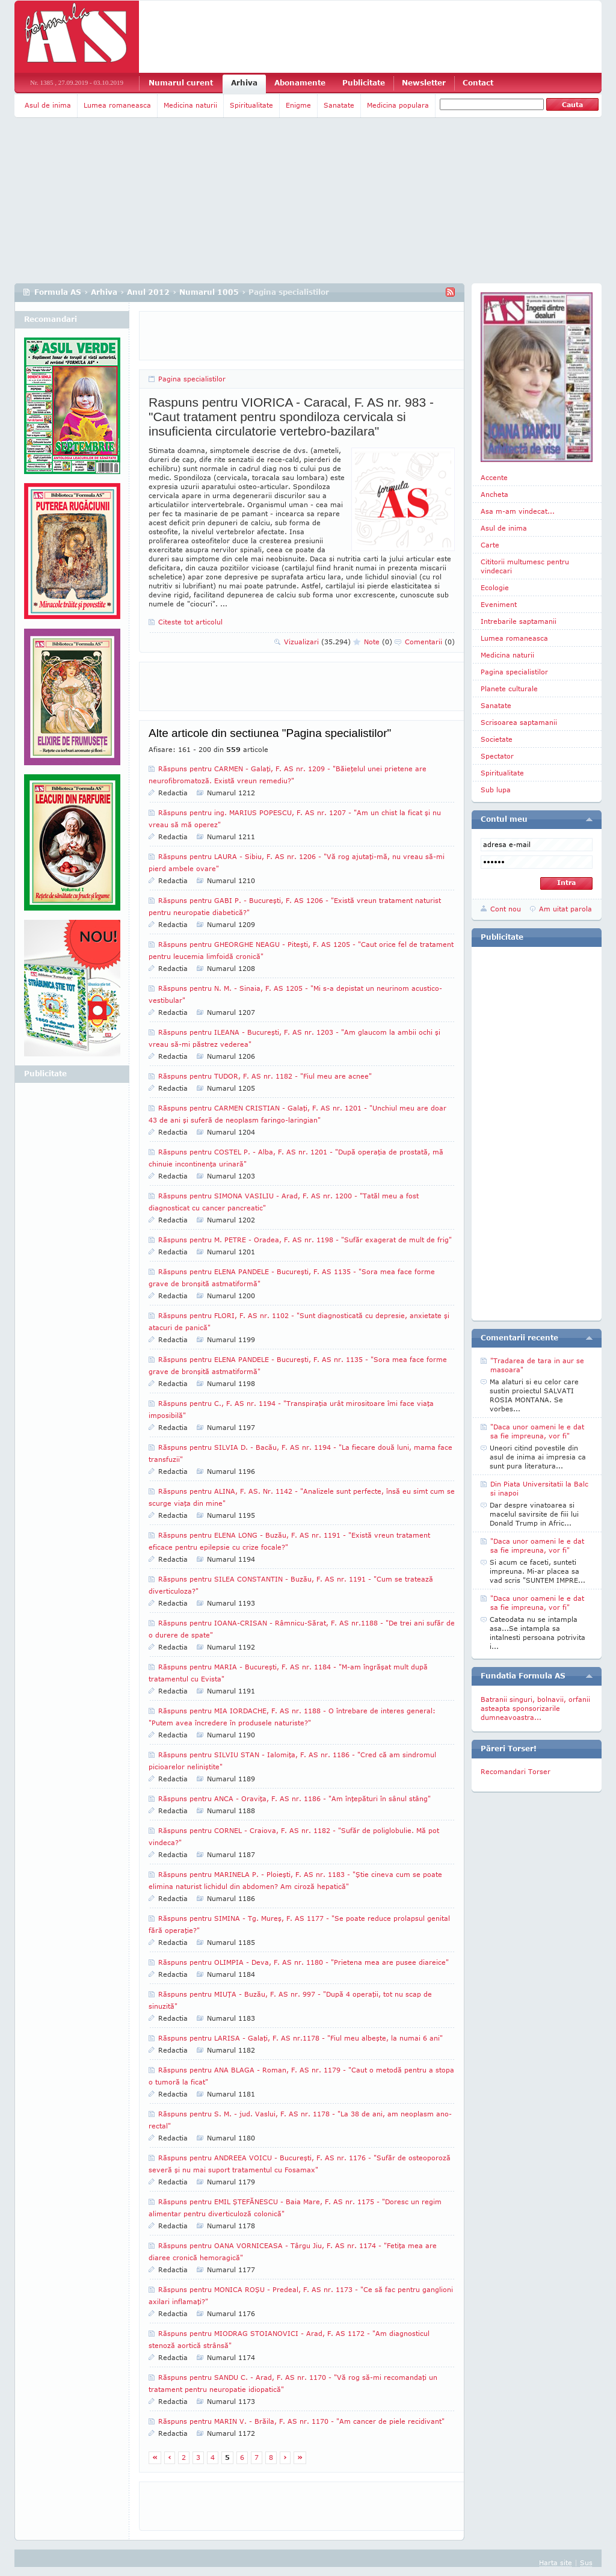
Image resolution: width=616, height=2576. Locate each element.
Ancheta (494, 494)
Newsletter (424, 82)
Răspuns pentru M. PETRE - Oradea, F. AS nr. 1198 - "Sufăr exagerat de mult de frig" (305, 1239)
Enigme (298, 105)
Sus (586, 2562)
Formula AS (57, 292)
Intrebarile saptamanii (518, 621)
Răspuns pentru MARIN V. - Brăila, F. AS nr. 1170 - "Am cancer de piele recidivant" (301, 2421)
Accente (494, 477)
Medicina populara (398, 105)
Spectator (497, 756)
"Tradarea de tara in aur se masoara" (537, 1365)
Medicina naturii (190, 105)
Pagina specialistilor (192, 379)
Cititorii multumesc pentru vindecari (525, 566)
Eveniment (499, 604)
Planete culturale (509, 688)
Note (378, 642)
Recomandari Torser (515, 1771)
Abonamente (299, 82)
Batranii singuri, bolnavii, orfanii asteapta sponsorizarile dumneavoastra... (535, 1708)
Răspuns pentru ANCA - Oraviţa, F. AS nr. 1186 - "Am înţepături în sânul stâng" (294, 1798)
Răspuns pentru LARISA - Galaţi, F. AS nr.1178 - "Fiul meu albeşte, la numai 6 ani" (300, 2038)
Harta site (555, 2562)
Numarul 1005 (209, 292)
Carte (490, 545)
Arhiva (244, 82)
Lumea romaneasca (117, 105)
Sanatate (339, 105)
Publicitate (363, 82)
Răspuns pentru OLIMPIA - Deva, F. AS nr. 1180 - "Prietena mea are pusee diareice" (303, 1962)
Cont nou (505, 909)
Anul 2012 (148, 292)
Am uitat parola (565, 909)
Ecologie (495, 587)
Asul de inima (48, 105)
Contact (478, 82)
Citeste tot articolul (190, 622)
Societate (497, 739)
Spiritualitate (251, 105)
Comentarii (430, 642)
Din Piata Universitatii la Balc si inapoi (539, 1488)
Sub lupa (496, 789)
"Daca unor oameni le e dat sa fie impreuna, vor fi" (537, 1431)
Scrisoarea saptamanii (519, 722)
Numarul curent (181, 82)
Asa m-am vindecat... (518, 511)
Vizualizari (317, 642)
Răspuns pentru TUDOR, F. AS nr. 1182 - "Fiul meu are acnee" (265, 1076)
